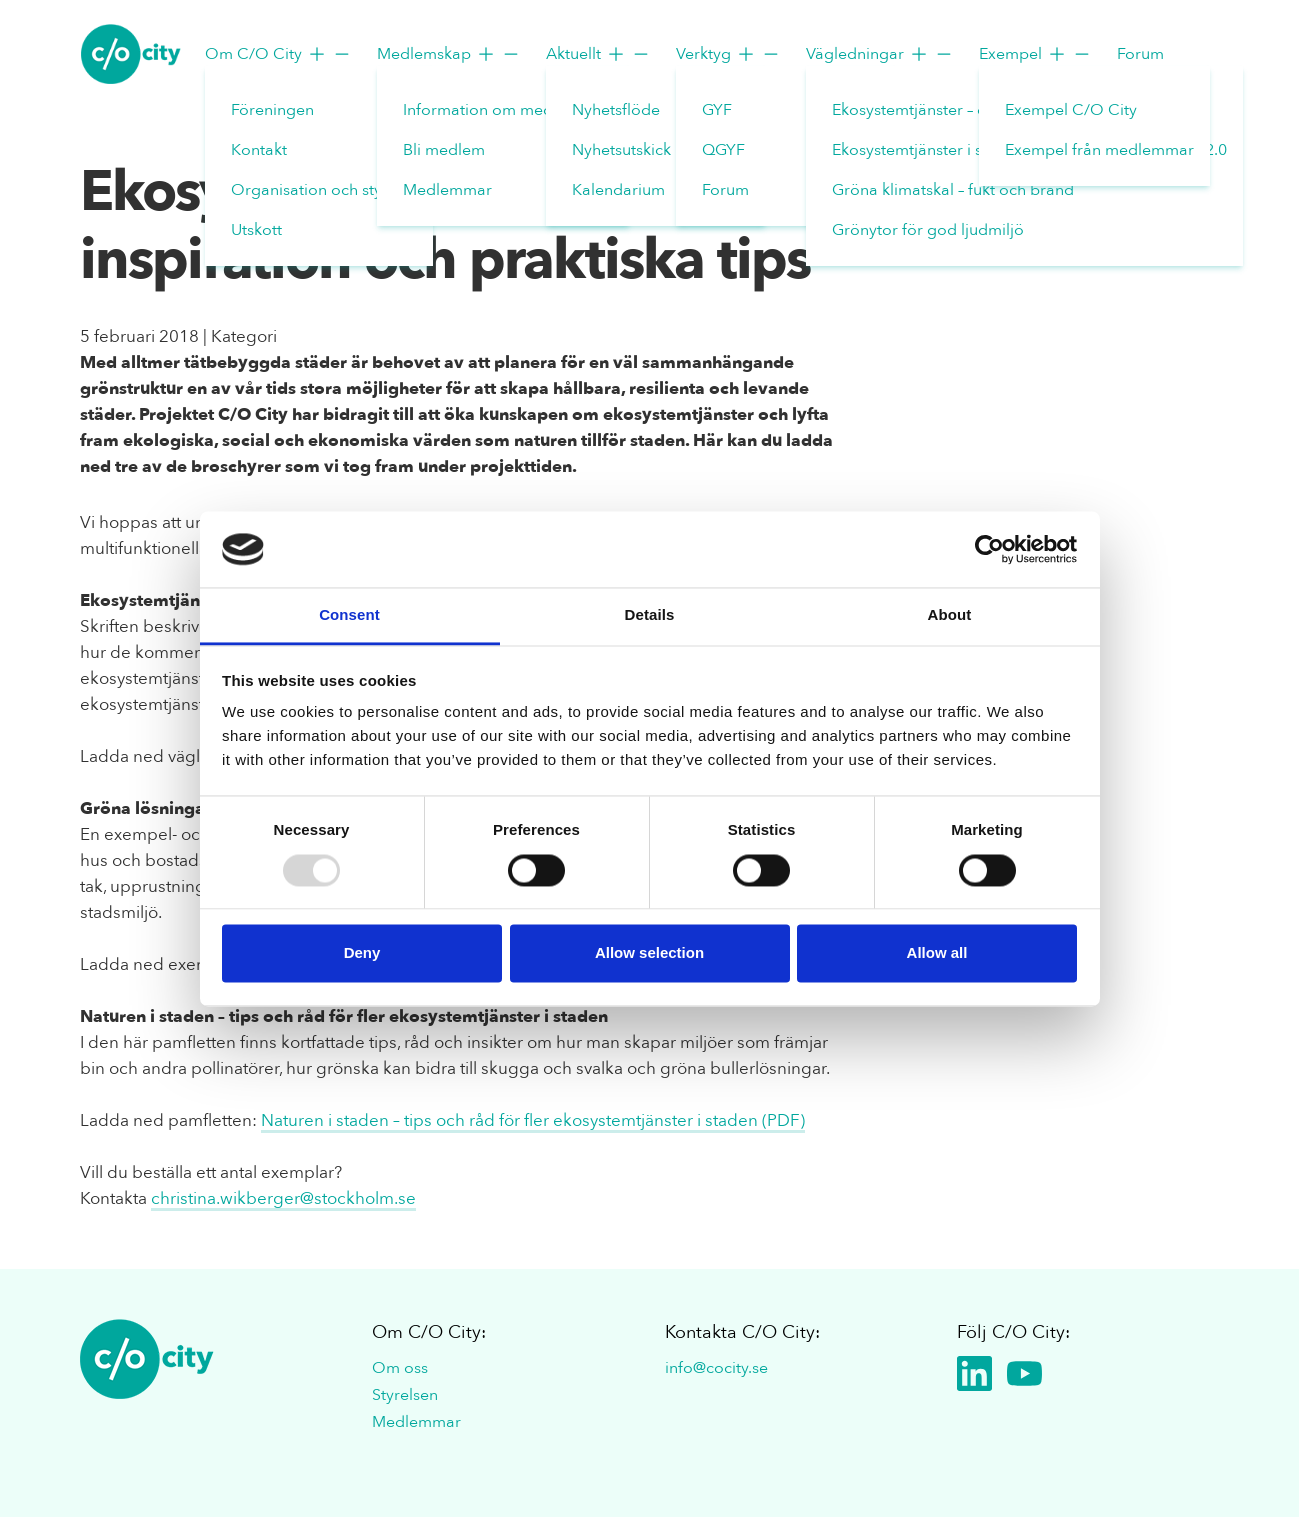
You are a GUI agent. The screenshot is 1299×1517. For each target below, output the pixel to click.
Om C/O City (278, 54)
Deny (362, 953)
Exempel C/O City (1071, 110)
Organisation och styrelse (324, 190)
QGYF (723, 150)
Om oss (400, 1368)
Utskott (256, 230)
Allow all (937, 953)
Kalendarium (618, 190)
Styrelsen (405, 1395)
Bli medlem (444, 150)
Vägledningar (880, 54)
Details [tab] (650, 615)
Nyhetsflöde (616, 110)
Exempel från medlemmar (1099, 150)
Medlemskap (449, 54)
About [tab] (950, 615)
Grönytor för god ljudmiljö (928, 230)
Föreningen (272, 110)
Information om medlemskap (508, 110)
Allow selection (649, 953)
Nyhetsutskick (621, 150)
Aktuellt (598, 54)
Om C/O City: (429, 1332)
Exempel (1035, 54)
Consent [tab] (349, 615)
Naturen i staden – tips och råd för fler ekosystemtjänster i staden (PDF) (533, 1120)
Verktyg (728, 54)
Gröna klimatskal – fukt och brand (953, 190)
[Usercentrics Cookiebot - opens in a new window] (989, 549)
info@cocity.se (716, 1368)
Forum (725, 190)
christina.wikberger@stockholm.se (283, 1198)
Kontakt (259, 150)
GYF (717, 110)
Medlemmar (447, 190)
